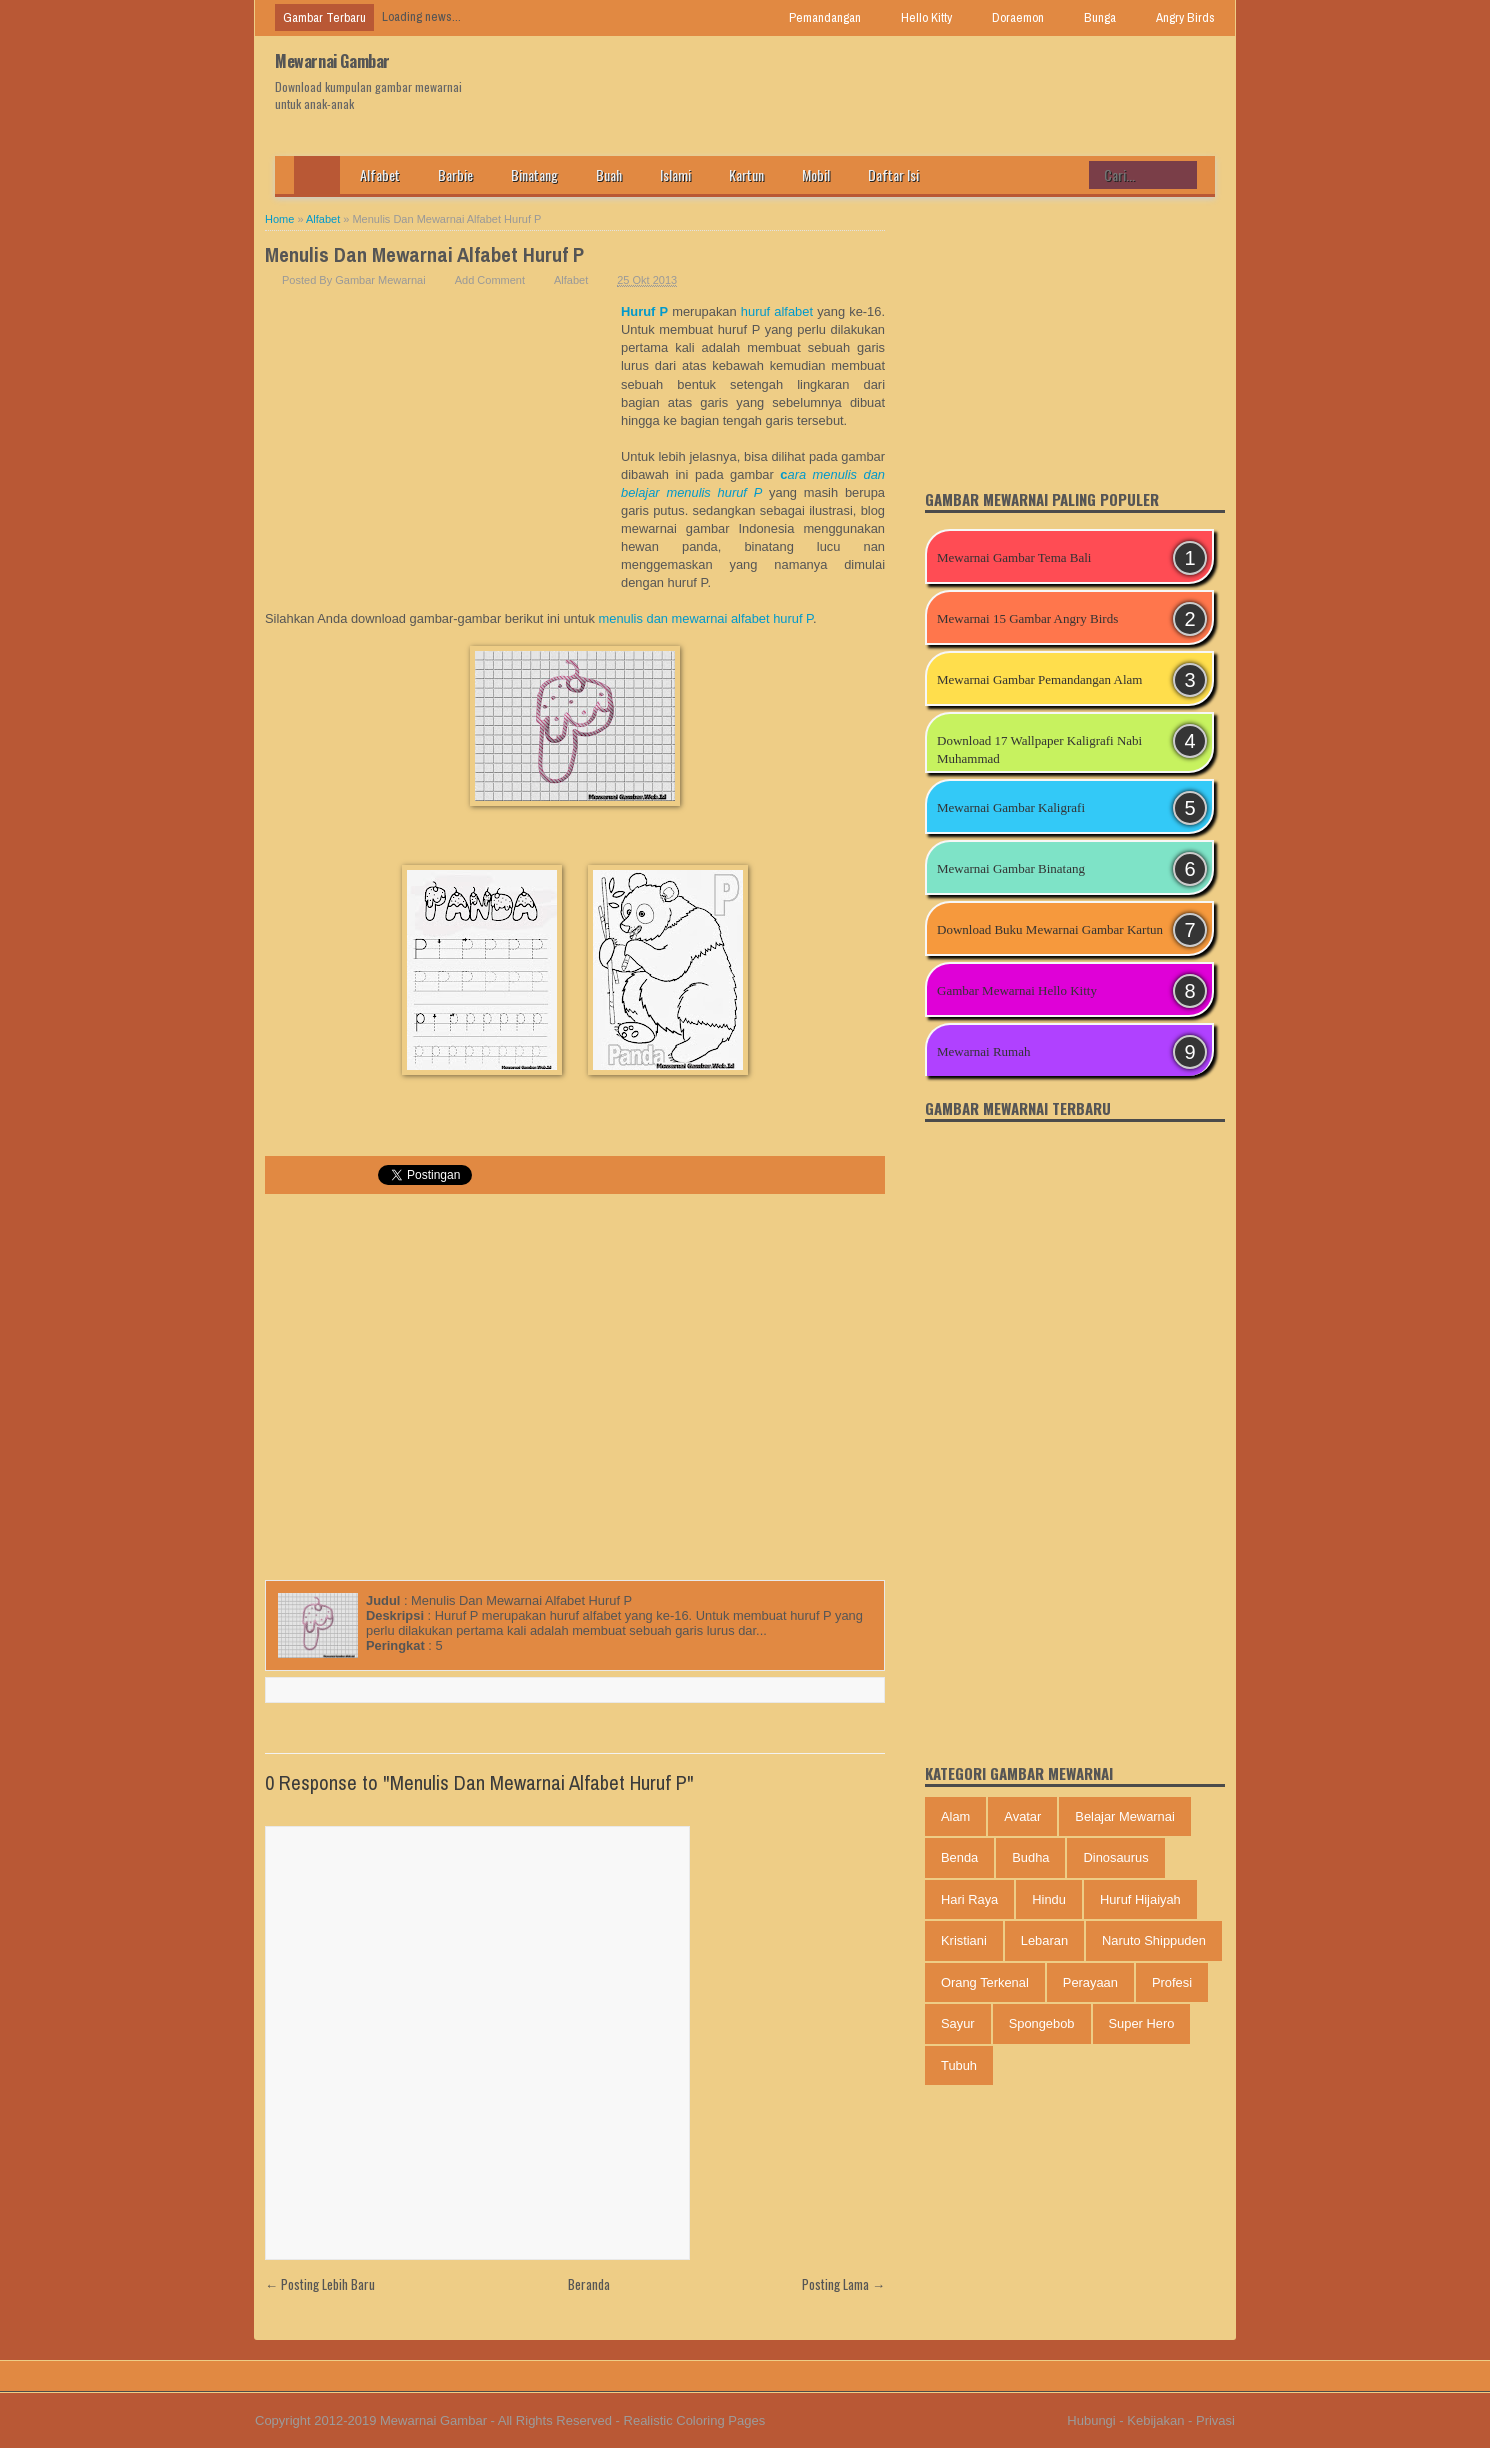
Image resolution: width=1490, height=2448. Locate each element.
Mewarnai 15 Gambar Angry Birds (1027, 618)
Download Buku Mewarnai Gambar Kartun (1050, 929)
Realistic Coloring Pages (695, 2420)
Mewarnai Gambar (332, 61)
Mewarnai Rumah (984, 1051)
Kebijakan (1155, 2420)
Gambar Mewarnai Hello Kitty (1017, 990)
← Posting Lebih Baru (320, 2284)
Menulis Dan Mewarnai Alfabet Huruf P (424, 254)
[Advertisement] (443, 453)
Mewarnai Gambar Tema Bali (1014, 557)
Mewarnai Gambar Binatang (1011, 868)
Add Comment (490, 280)
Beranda (589, 2284)
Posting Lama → (843, 2284)
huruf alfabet (777, 311)
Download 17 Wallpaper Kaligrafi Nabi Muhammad (1039, 749)
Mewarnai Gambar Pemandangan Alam (1039, 679)
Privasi (1215, 2420)
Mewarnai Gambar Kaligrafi (1011, 807)
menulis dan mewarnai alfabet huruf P (706, 618)
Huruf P (644, 311)
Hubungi (1091, 2420)
